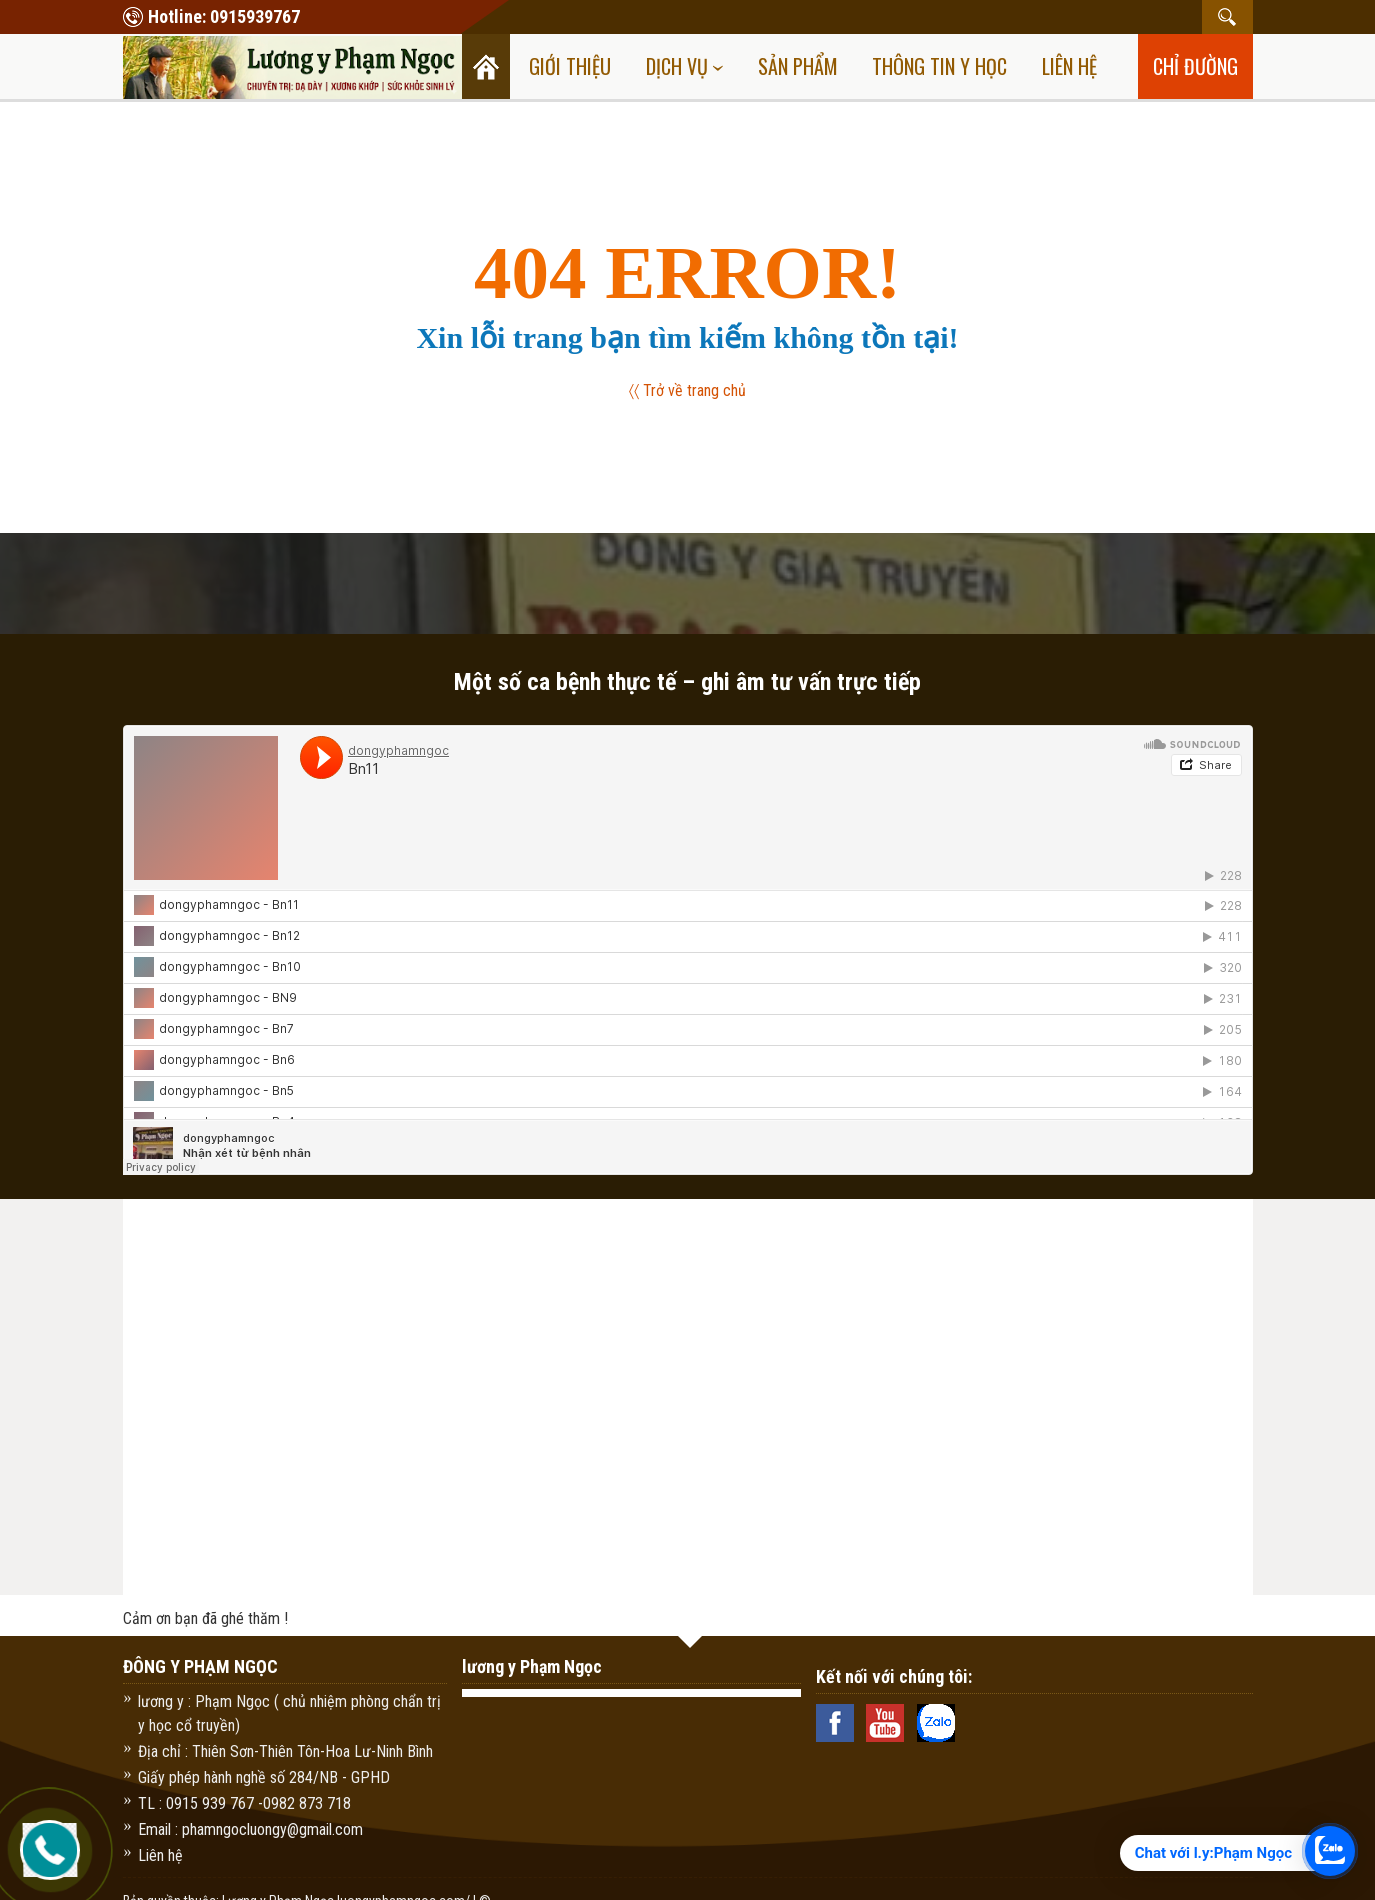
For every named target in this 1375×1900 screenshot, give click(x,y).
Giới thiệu (570, 66)
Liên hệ (1069, 66)
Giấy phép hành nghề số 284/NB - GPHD (264, 1777)
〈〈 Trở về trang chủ (688, 390)
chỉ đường (1195, 66)
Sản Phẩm (798, 66)
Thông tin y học (939, 66)
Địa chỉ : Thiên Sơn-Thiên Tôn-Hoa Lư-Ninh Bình (285, 1751)
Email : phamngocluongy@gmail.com (250, 1829)
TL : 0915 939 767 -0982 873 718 (244, 1803)
